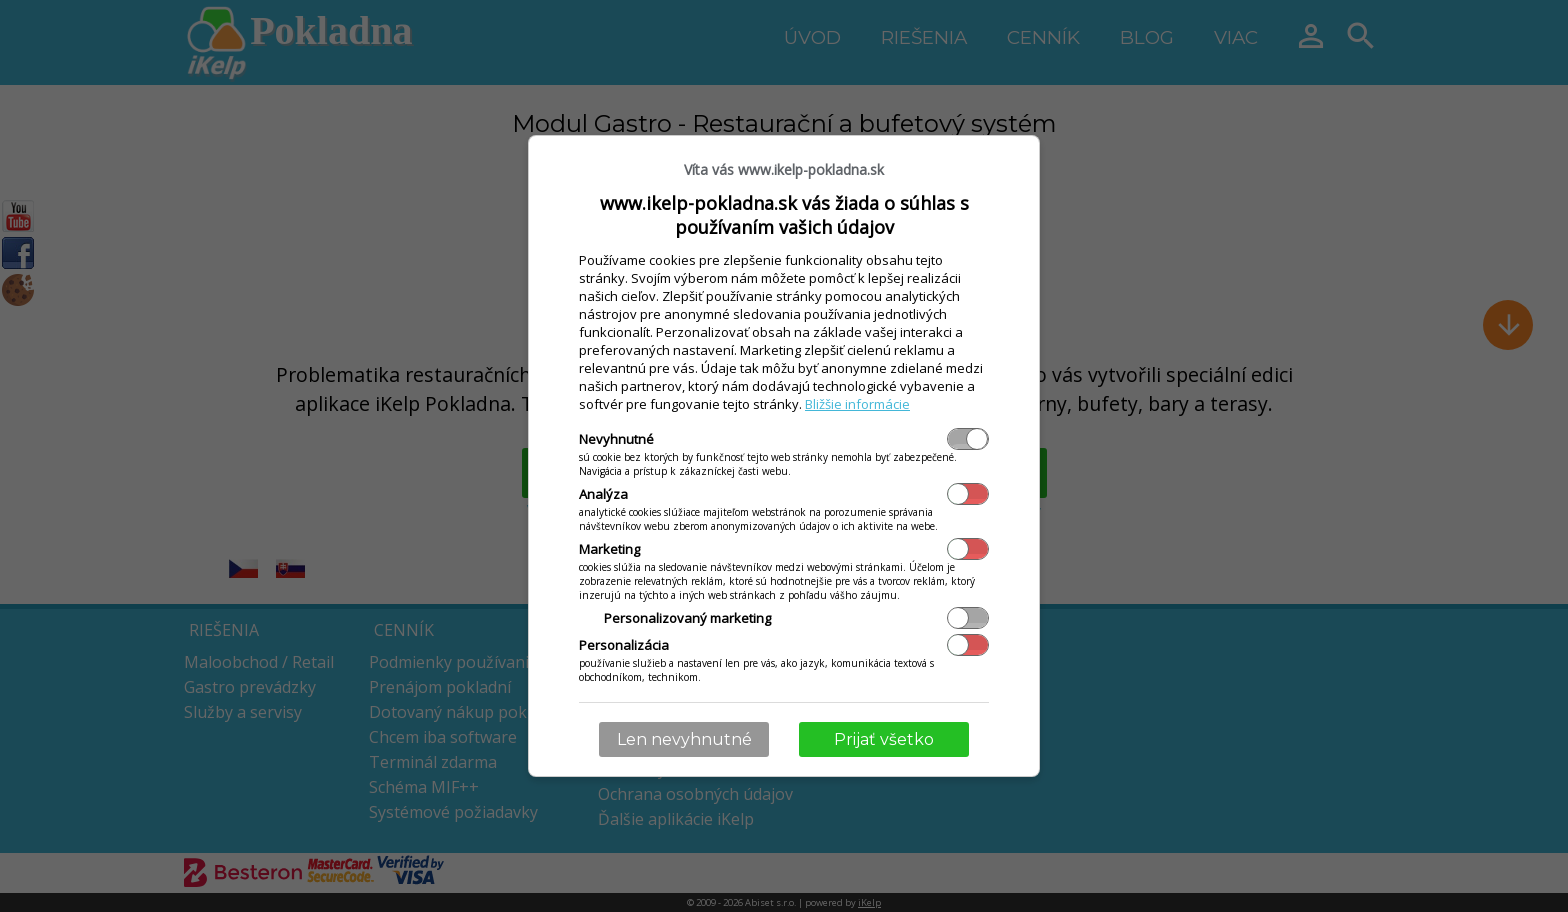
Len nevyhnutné (684, 739)
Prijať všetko (884, 739)
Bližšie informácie (857, 404)
